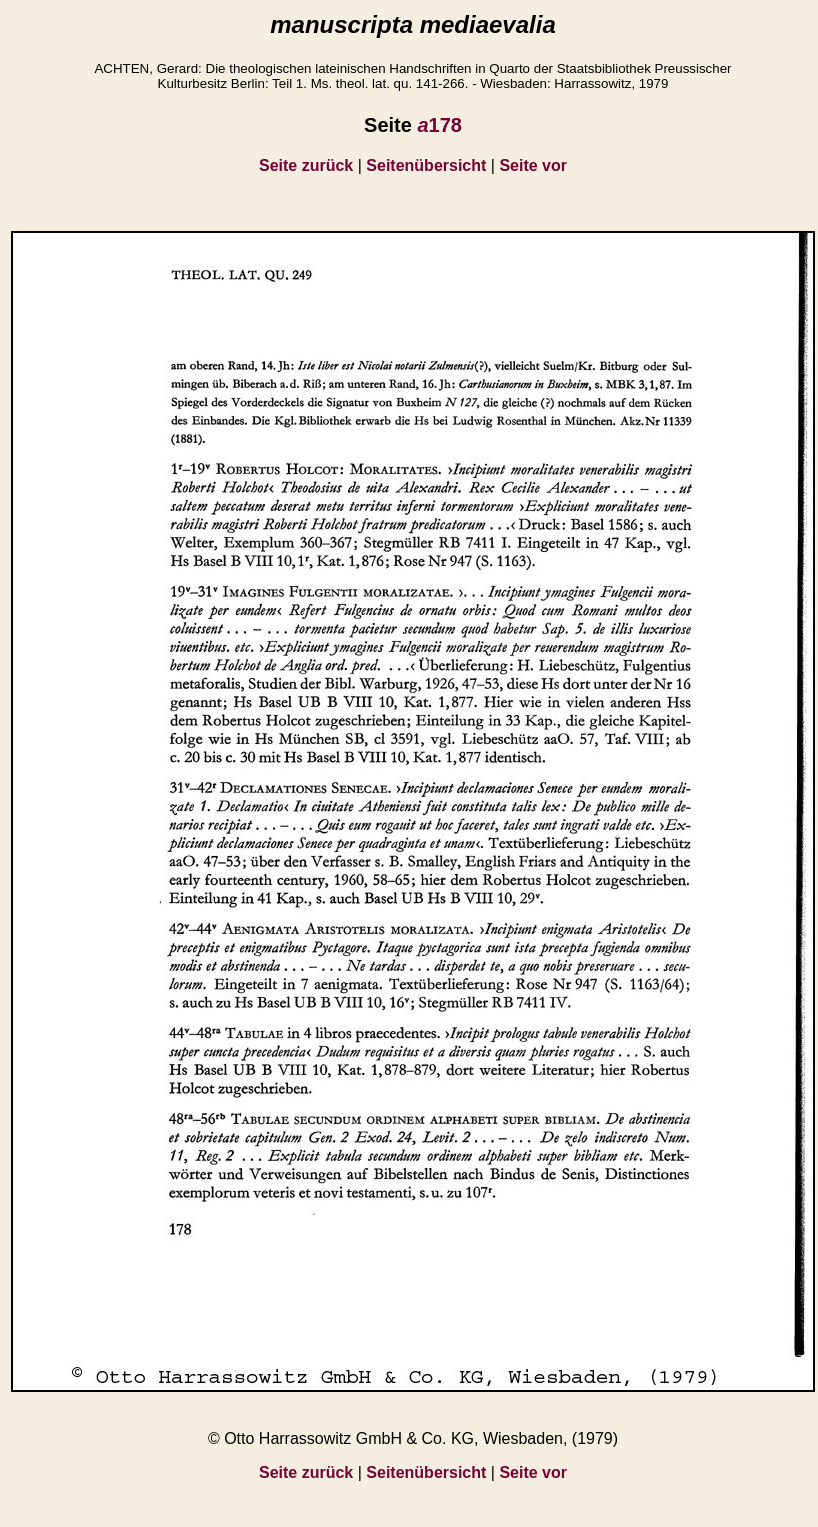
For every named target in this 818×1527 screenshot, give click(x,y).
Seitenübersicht (426, 165)
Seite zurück (306, 165)
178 (439, 125)
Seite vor (533, 165)
